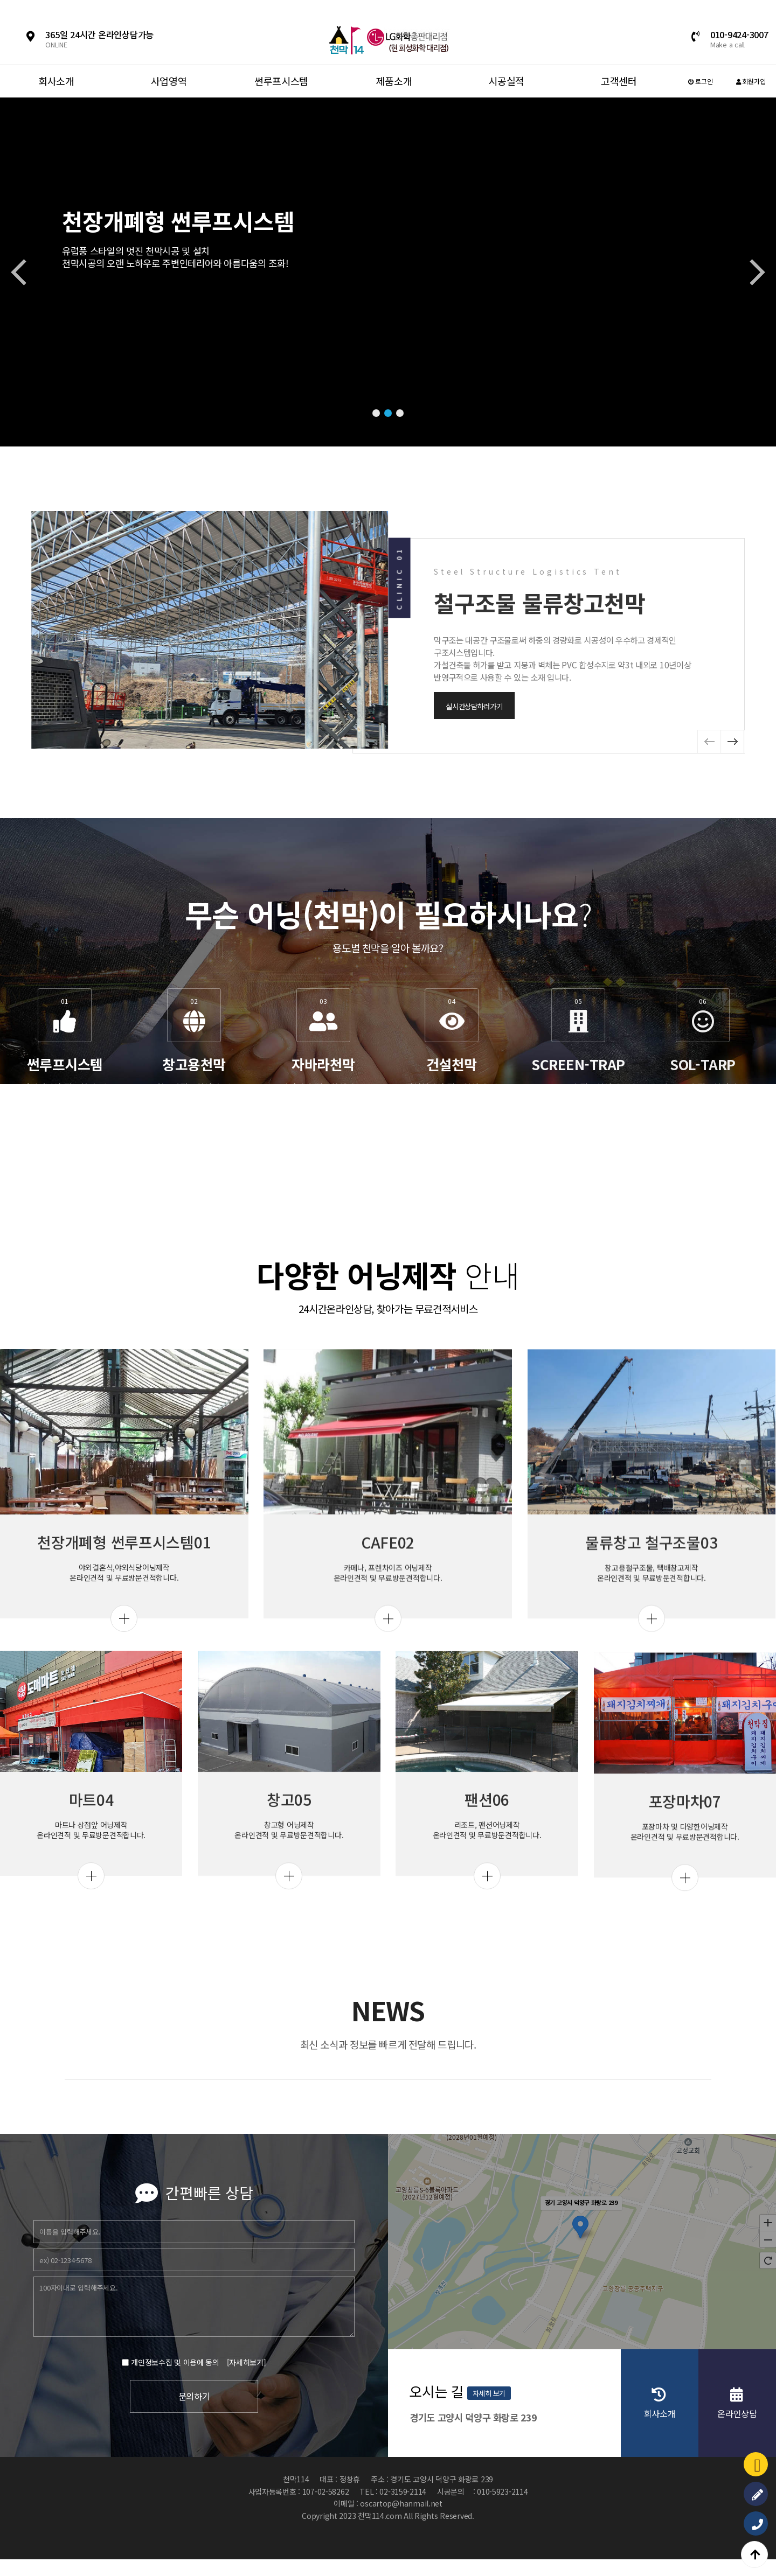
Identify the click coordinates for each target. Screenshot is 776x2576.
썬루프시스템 (281, 81)
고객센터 (619, 81)
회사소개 (56, 81)
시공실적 (506, 81)
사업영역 (169, 81)
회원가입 (750, 81)
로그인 (700, 81)
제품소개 (394, 81)
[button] (376, 413)
